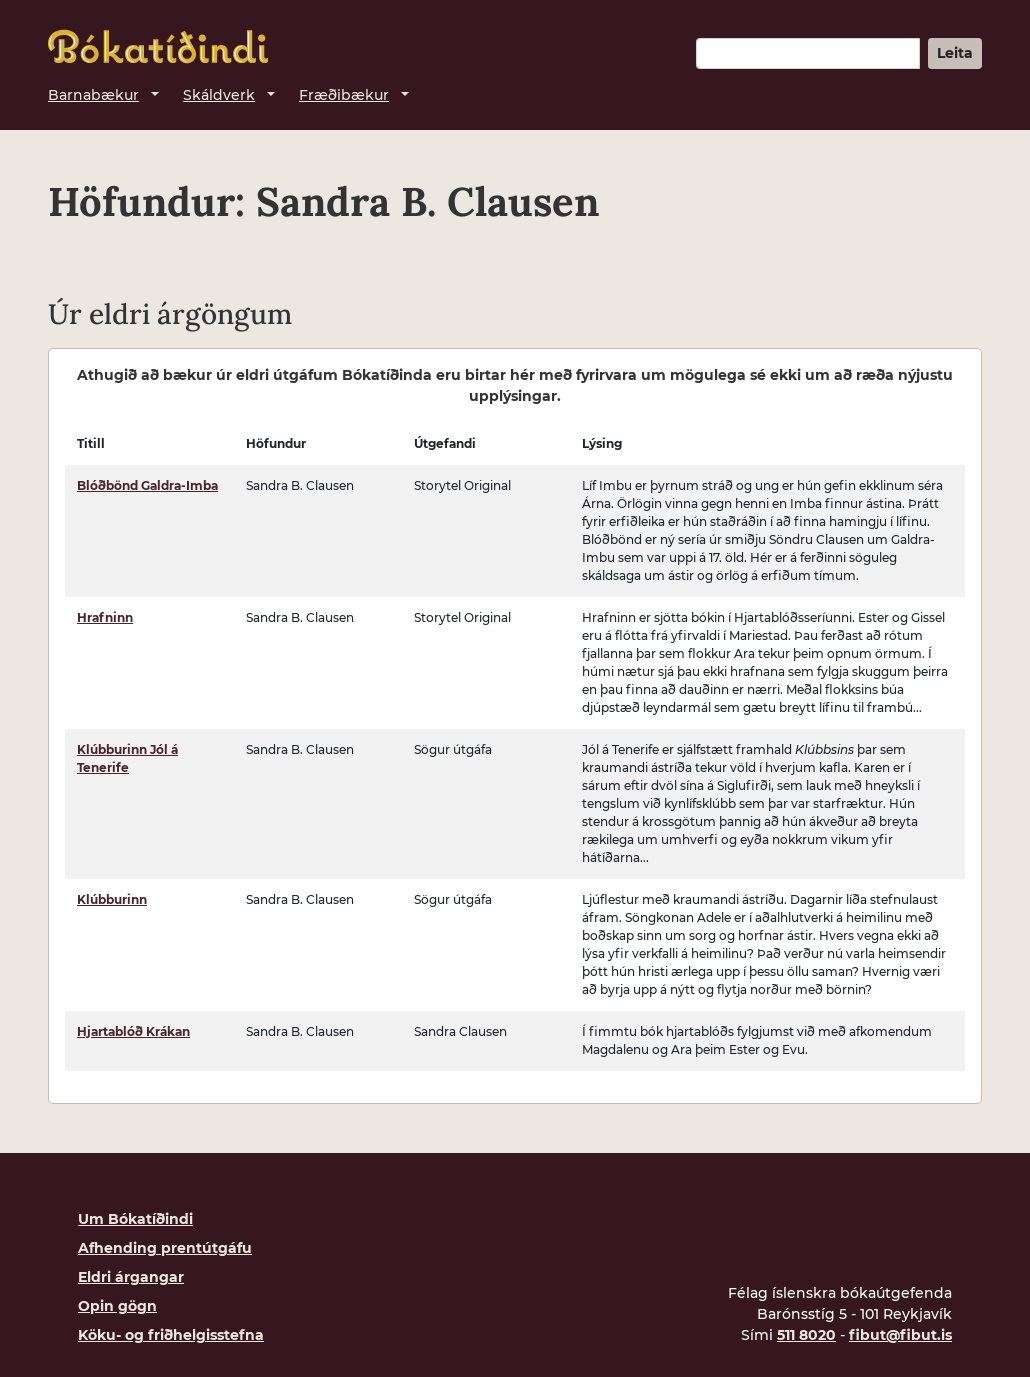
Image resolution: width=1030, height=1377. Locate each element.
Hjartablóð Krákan (133, 1031)
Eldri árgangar (131, 1277)
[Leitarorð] (808, 53)
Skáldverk (219, 95)
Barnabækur (93, 95)
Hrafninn (105, 617)
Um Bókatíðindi (135, 1219)
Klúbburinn (112, 899)
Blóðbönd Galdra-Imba (147, 485)
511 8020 (806, 1335)
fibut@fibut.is (900, 1335)
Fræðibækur (344, 95)
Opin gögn (117, 1306)
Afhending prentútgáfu (165, 1248)
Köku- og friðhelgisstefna (171, 1335)
